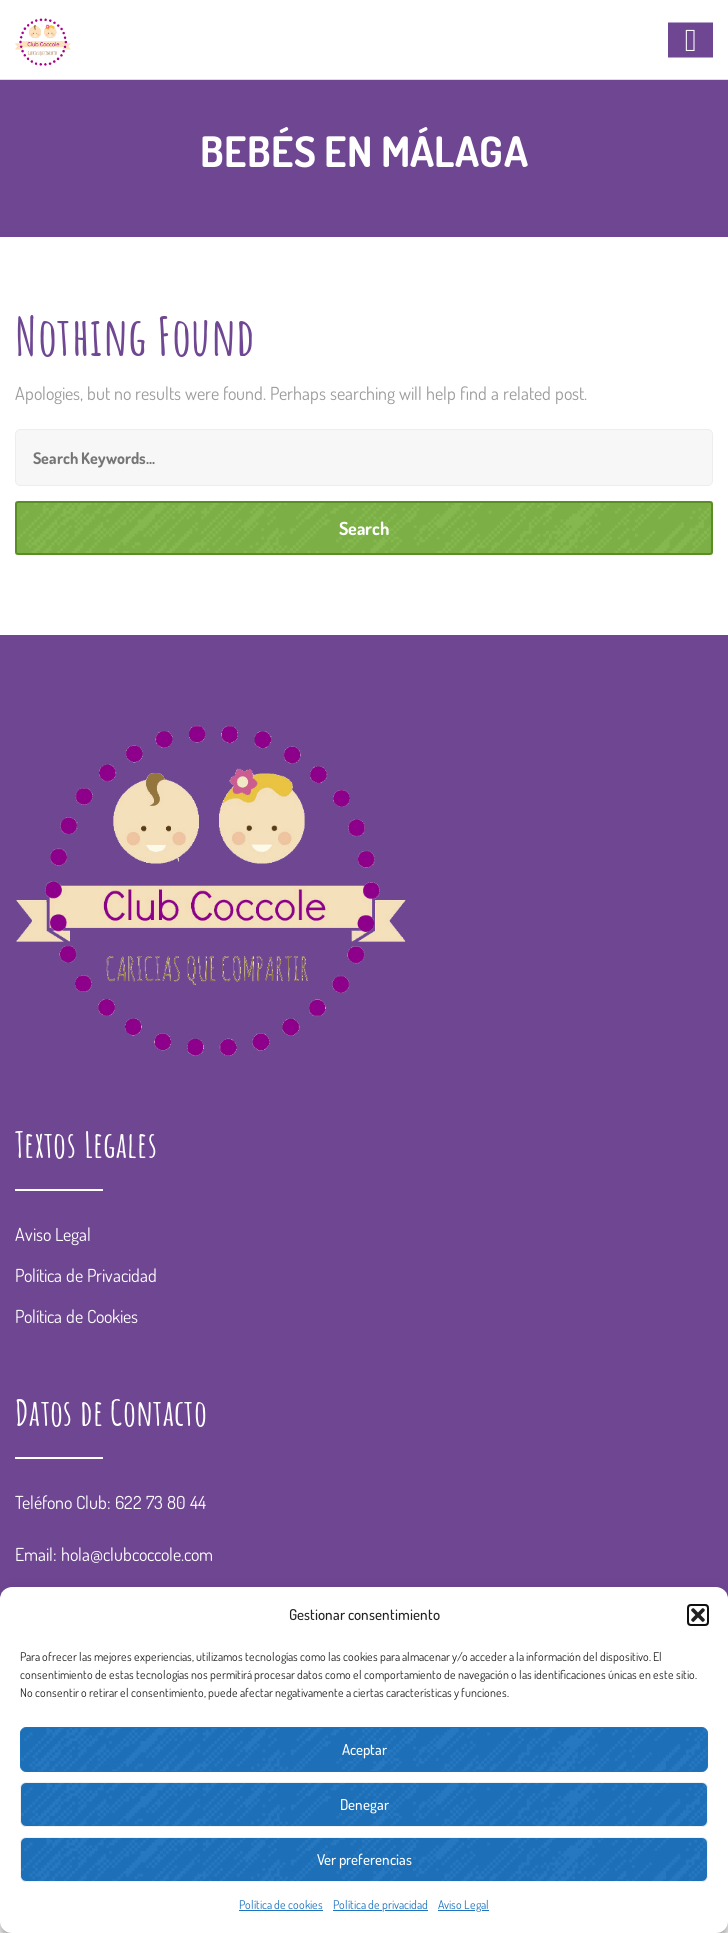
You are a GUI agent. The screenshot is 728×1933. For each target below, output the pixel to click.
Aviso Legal (463, 1904)
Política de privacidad (380, 1904)
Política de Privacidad (86, 1275)
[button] (698, 1615)
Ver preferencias (364, 1859)
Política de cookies (281, 1904)
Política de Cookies (76, 1316)
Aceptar (364, 1749)
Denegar (364, 1804)
